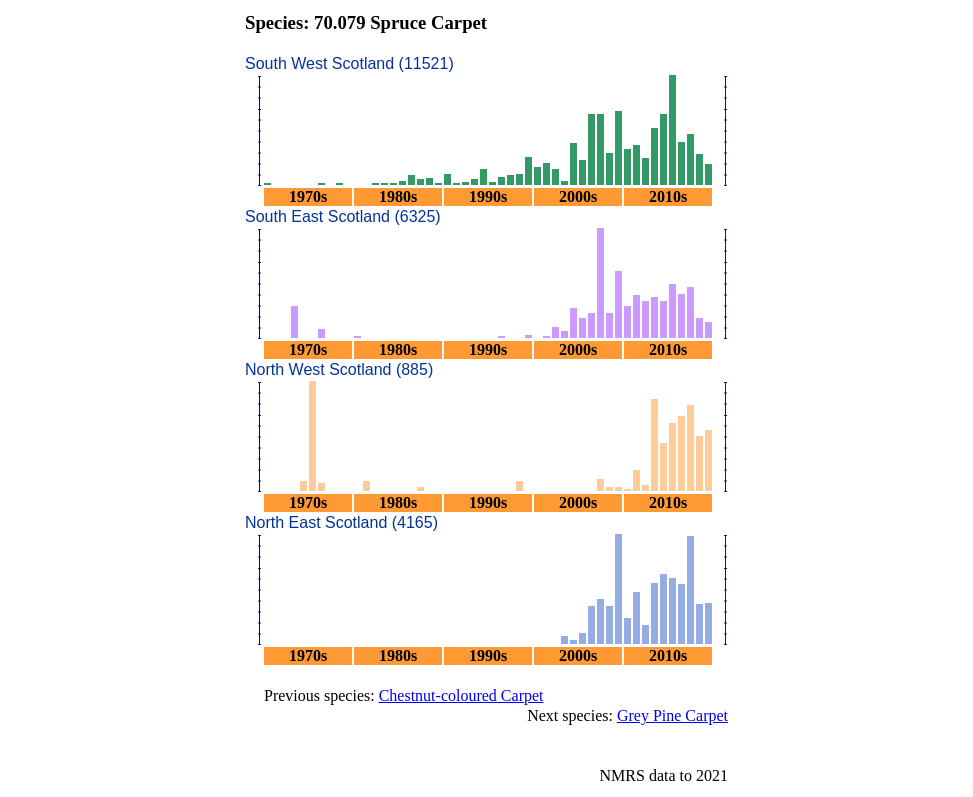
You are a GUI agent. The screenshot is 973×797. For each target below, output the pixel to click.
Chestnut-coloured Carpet (461, 695)
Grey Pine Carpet (672, 715)
